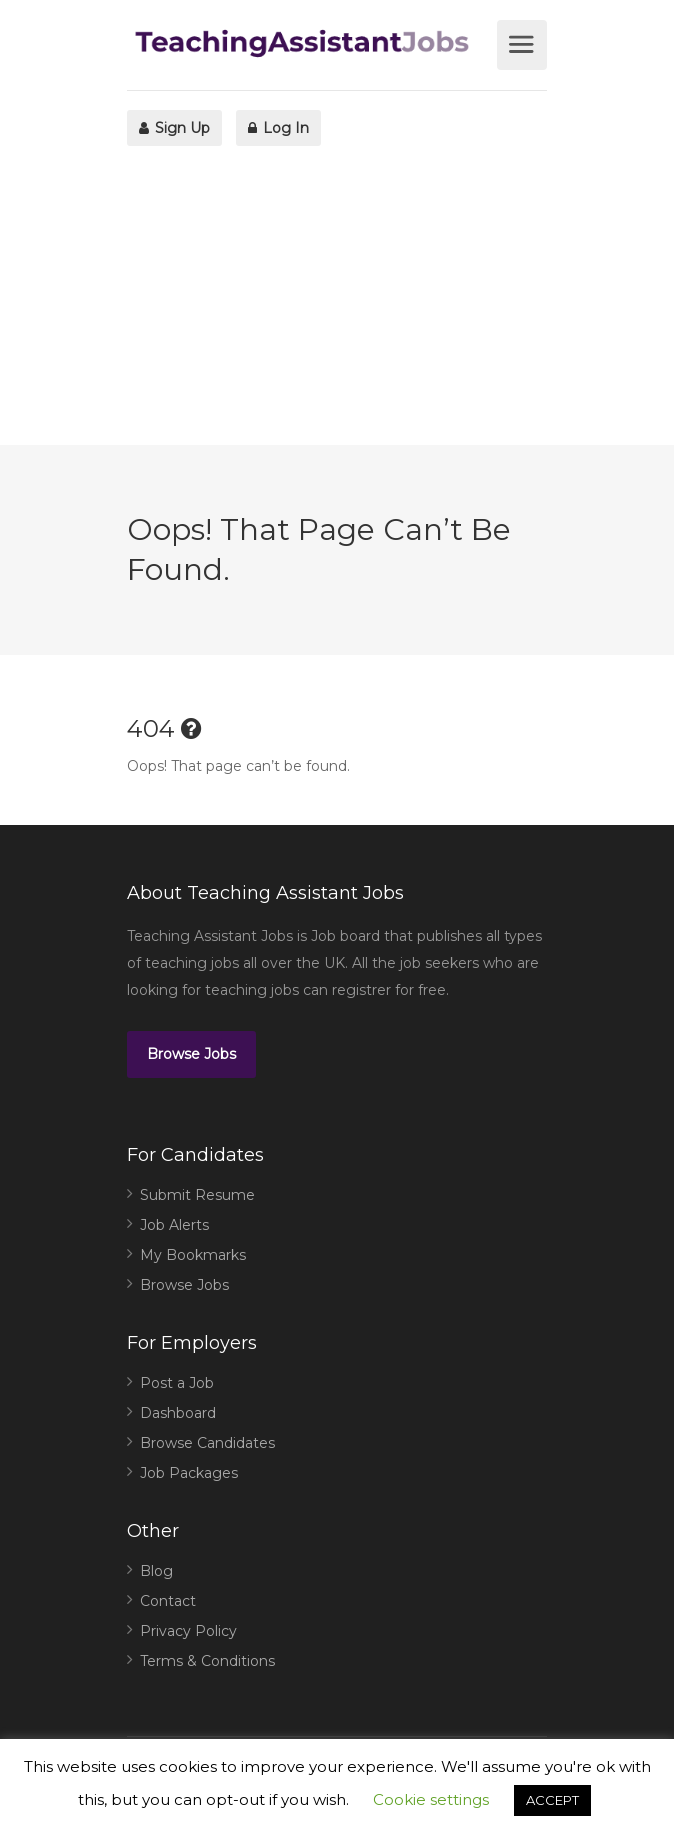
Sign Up (174, 128)
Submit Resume (197, 1195)
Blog (156, 1571)
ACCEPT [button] (552, 1800)
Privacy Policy (188, 1631)
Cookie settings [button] (431, 1799)
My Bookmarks (193, 1255)
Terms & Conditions (207, 1661)
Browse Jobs (191, 1054)
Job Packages (189, 1473)
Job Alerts (174, 1225)
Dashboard (178, 1413)
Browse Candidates (207, 1443)
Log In (278, 128)
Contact (168, 1601)
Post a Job (177, 1383)
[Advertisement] (337, 305)
